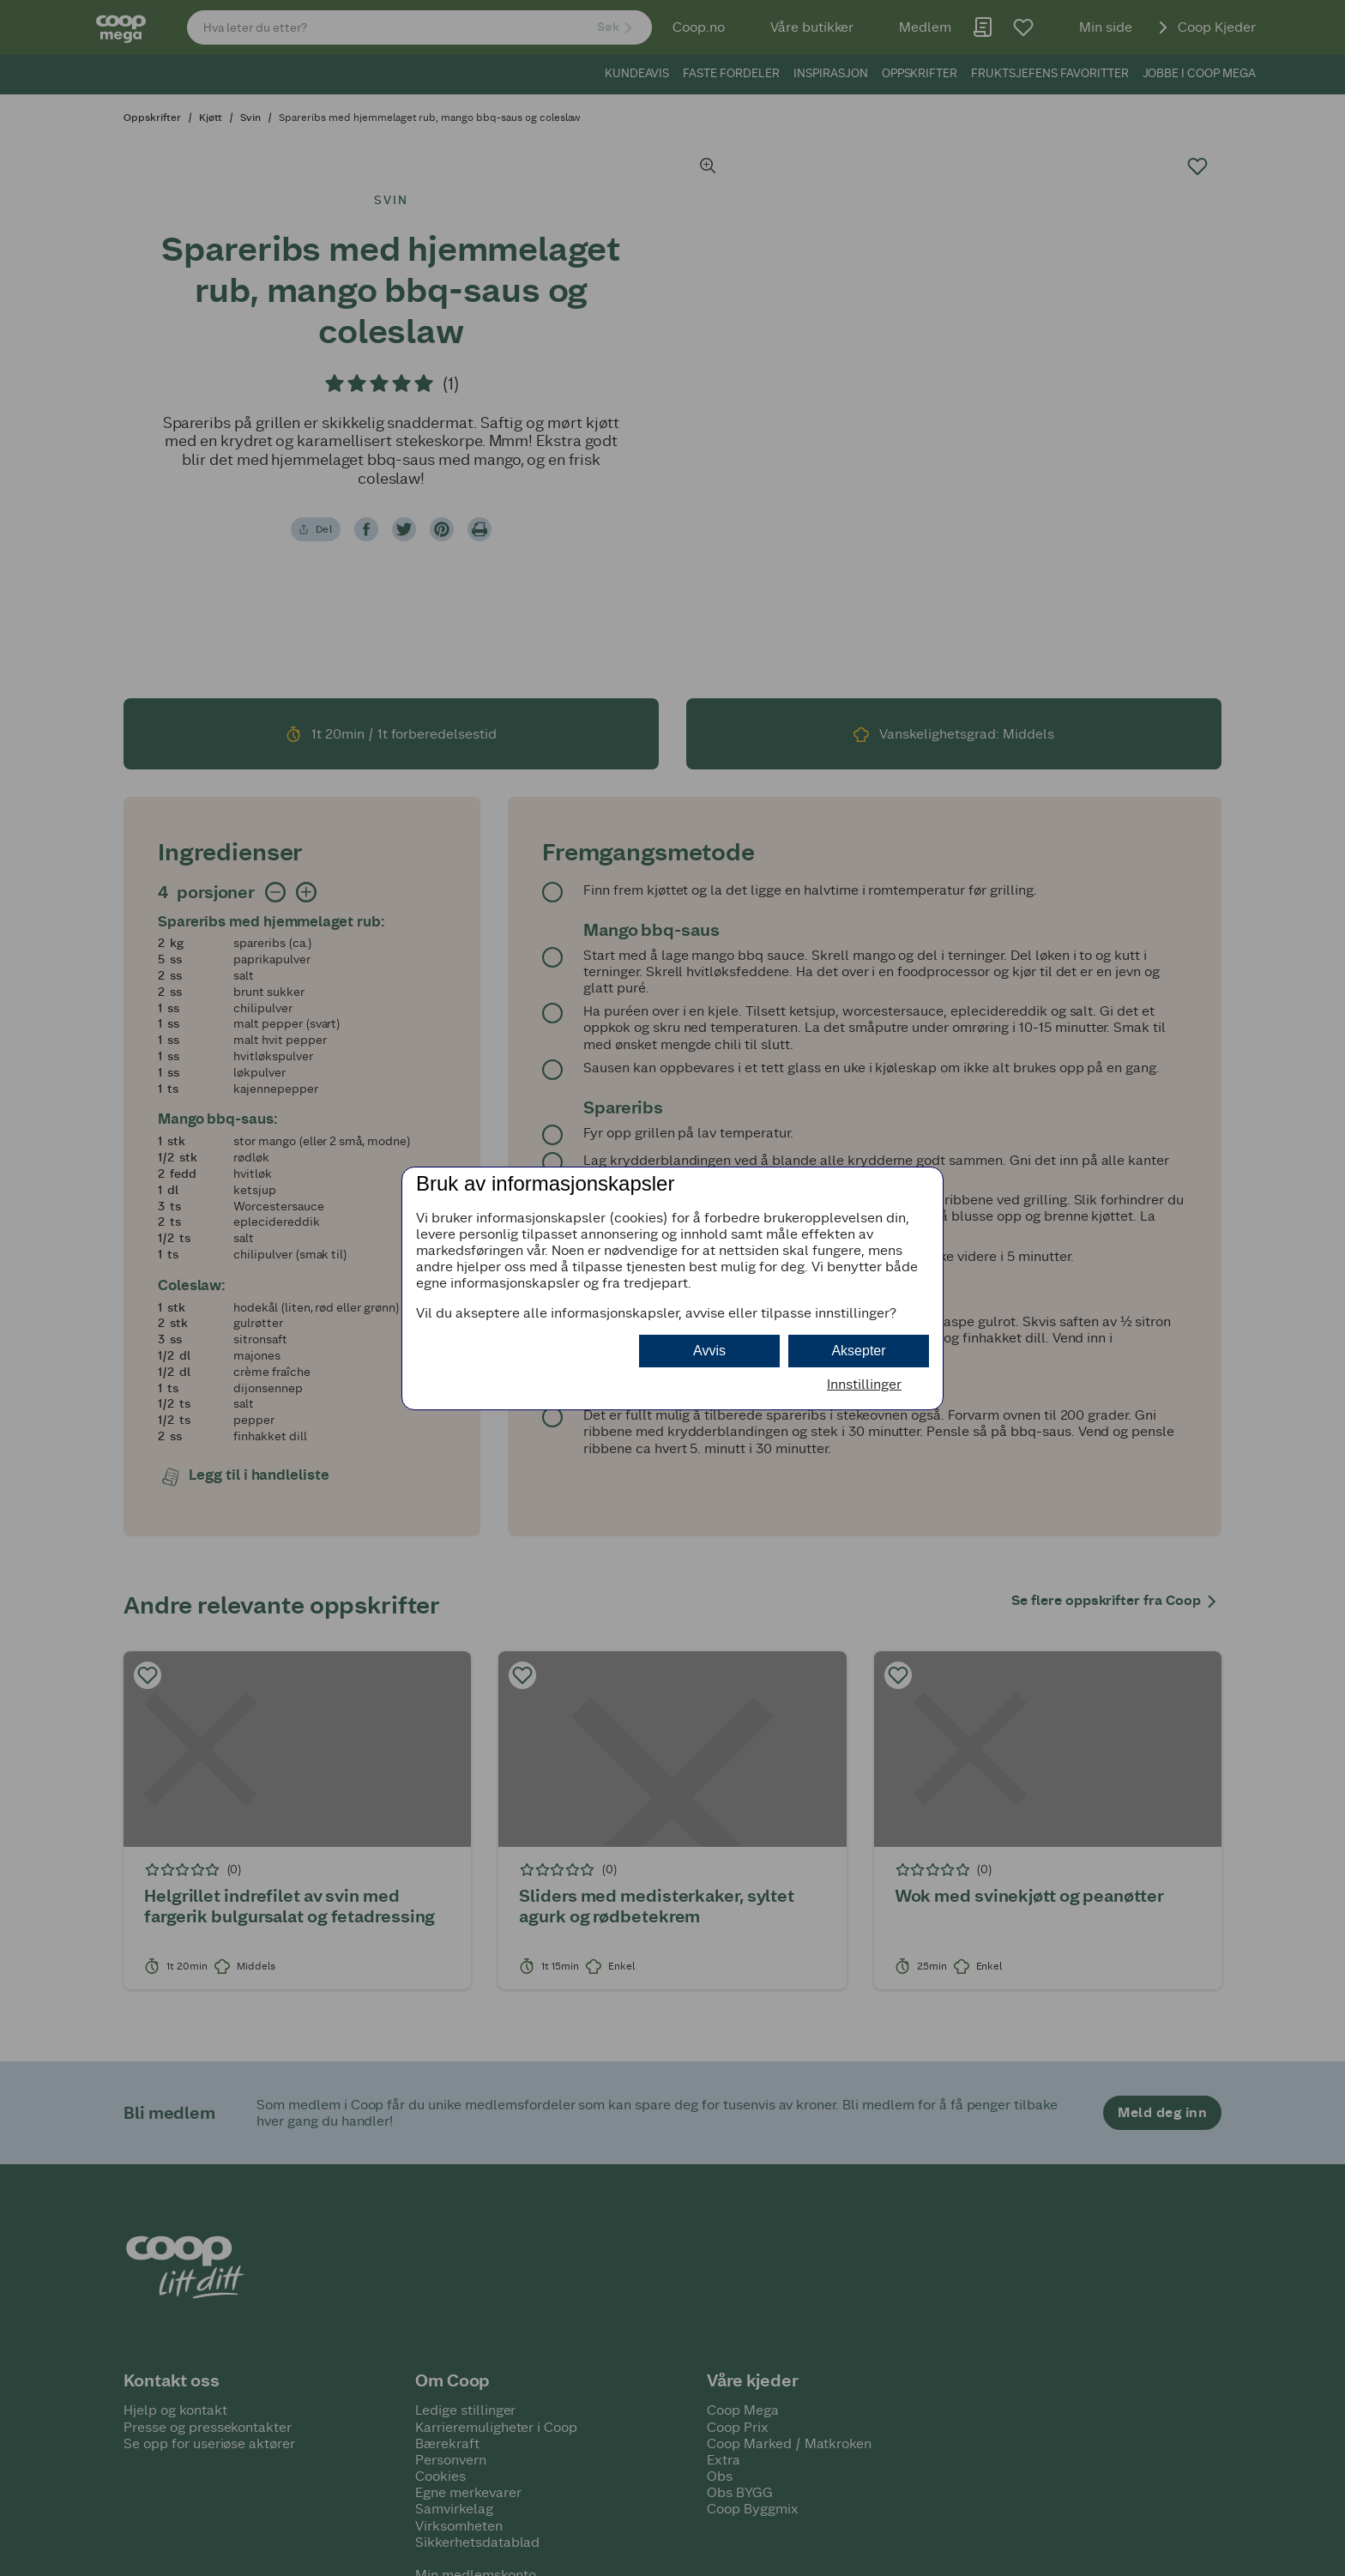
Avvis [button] (709, 1350)
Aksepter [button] (858, 1350)
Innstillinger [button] (864, 1384)
